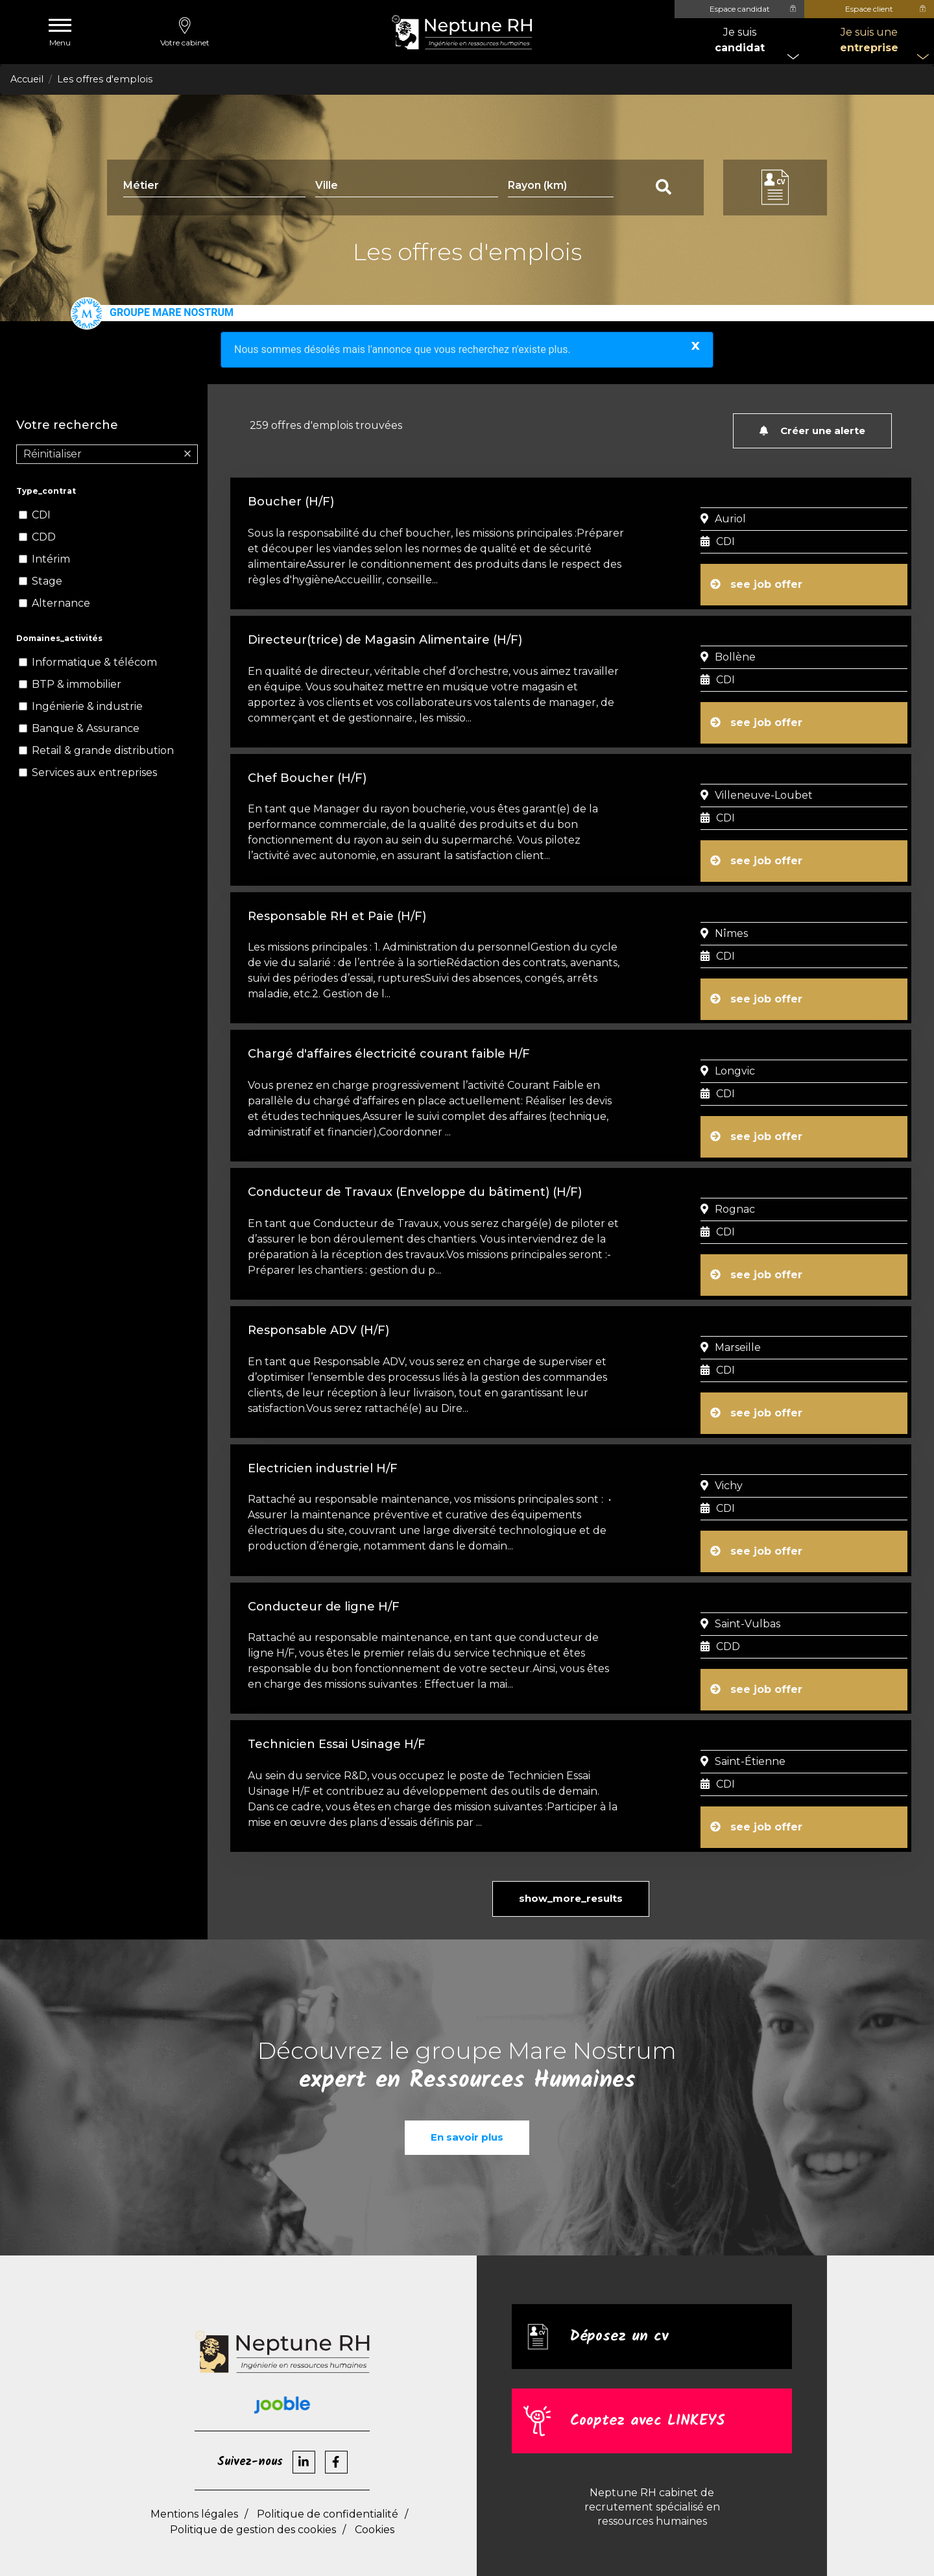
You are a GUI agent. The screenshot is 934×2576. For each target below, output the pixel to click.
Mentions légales (194, 2489)
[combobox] (406, 187)
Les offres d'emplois (104, 79)
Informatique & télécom (94, 662)
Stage (47, 581)
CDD (44, 537)
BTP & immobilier (76, 684)
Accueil (26, 79)
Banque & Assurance (85, 728)
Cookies (374, 2505)
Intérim (51, 559)
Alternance (61, 603)
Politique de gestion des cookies (253, 2505)
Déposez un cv (620, 2311)
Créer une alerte (812, 430)
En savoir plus (467, 2112)
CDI (41, 515)
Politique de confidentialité (327, 2489)
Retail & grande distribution (103, 750)
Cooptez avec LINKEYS (650, 2396)
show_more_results (571, 1873)
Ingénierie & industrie (87, 706)
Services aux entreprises (94, 772)
